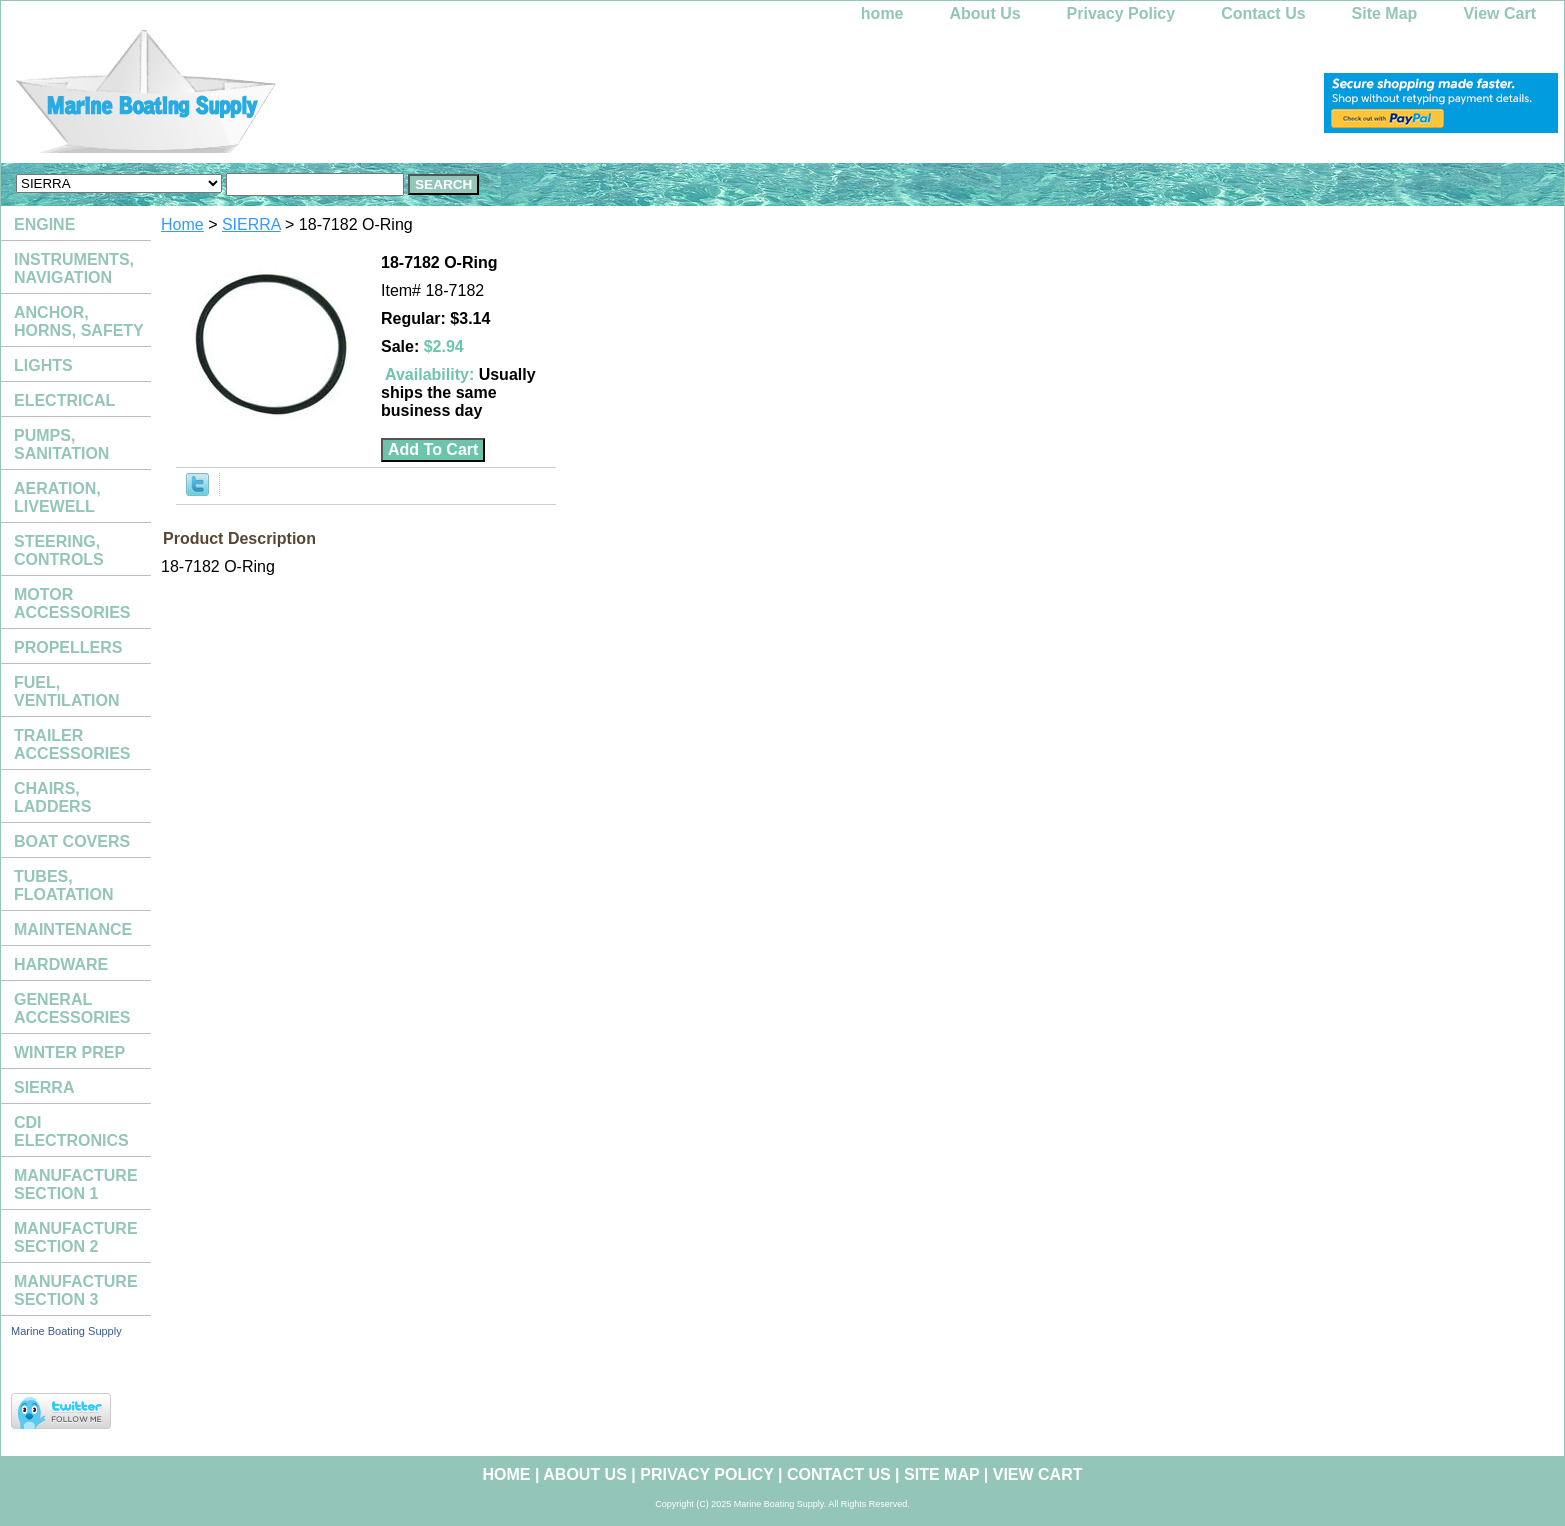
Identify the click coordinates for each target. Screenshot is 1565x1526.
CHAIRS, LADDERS (52, 797)
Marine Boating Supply (66, 1331)
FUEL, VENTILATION (66, 691)
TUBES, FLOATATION (64, 885)
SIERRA (251, 224)
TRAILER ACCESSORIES (72, 744)
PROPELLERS (68, 647)
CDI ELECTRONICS (71, 1131)
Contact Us (1263, 13)
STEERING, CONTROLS (59, 550)
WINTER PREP (69, 1052)
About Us (985, 13)
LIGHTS (43, 365)
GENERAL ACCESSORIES (72, 1008)
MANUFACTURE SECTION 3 (76, 1290)
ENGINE (44, 224)
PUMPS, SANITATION (61, 444)
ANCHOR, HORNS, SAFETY (79, 321)
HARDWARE (61, 964)
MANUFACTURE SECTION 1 (76, 1184)
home (882, 13)
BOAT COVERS (72, 841)
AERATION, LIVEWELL (57, 497)
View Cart (1499, 13)
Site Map (1385, 13)
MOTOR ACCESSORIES (72, 603)
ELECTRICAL (64, 400)
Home (182, 224)
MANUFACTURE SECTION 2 (76, 1237)
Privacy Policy (1121, 13)
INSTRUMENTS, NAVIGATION (74, 268)
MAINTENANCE (73, 929)
